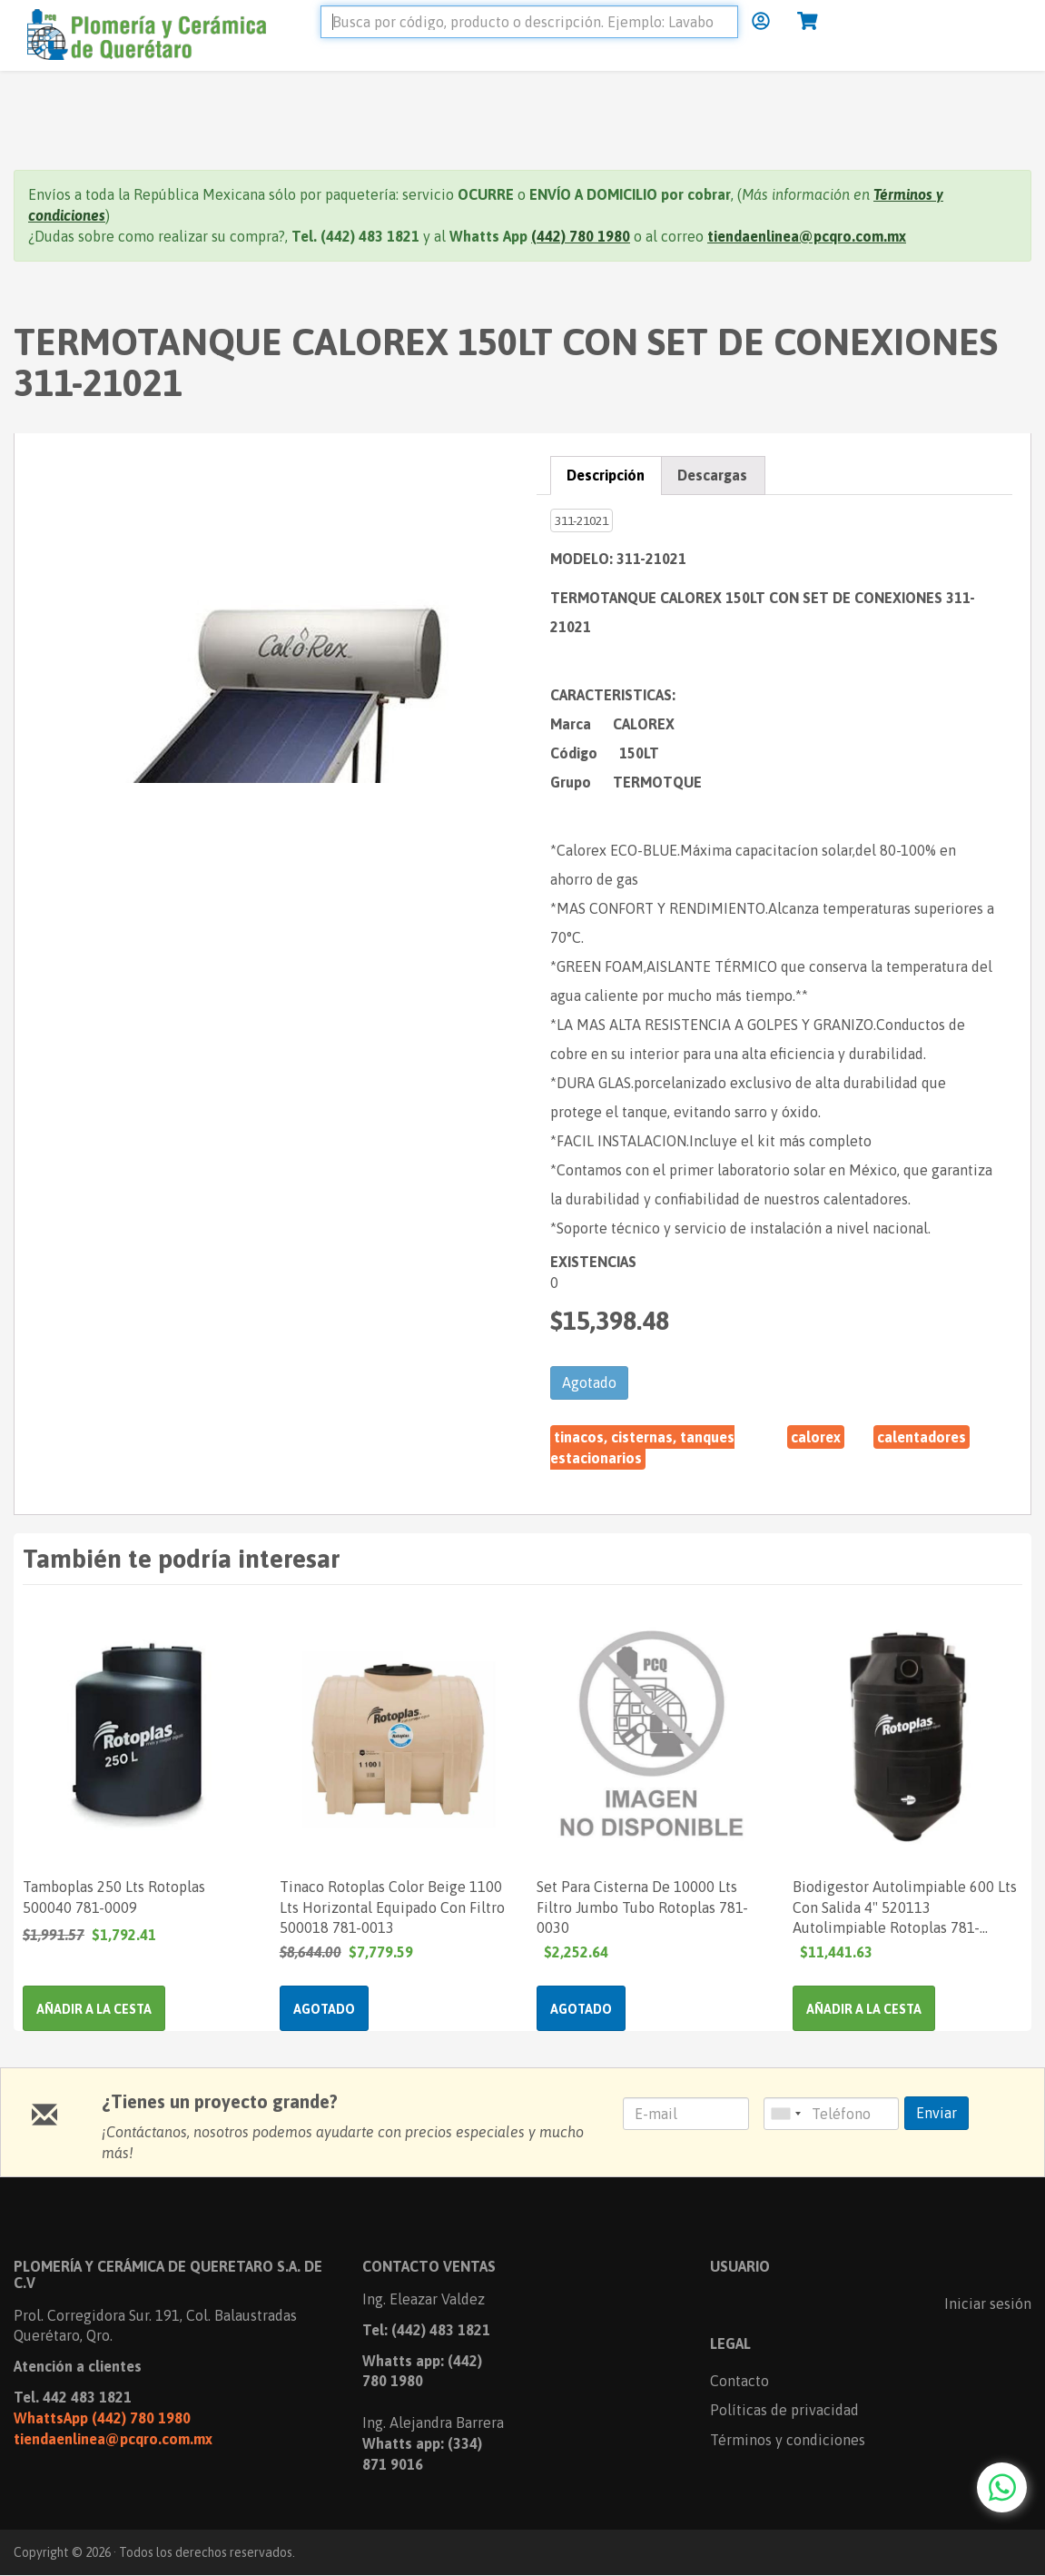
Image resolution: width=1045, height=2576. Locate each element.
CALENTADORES (921, 1437)
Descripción (606, 475)
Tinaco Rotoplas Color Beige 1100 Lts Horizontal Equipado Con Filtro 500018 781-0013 (392, 1906)
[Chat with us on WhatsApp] (1002, 2487)
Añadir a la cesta (94, 2009)
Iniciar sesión (987, 2303)
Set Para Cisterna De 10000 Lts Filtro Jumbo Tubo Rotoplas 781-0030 (642, 1906)
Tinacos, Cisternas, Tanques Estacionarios (642, 1447)
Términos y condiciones (787, 2440)
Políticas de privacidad (784, 2410)
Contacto (739, 2381)
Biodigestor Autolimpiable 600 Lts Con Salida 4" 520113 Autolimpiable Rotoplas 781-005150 (905, 1906)
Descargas (712, 475)
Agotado (589, 1382)
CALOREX (816, 1437)
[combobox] (785, 2113)
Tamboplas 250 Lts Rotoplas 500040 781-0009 (114, 1897)
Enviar (936, 2113)
